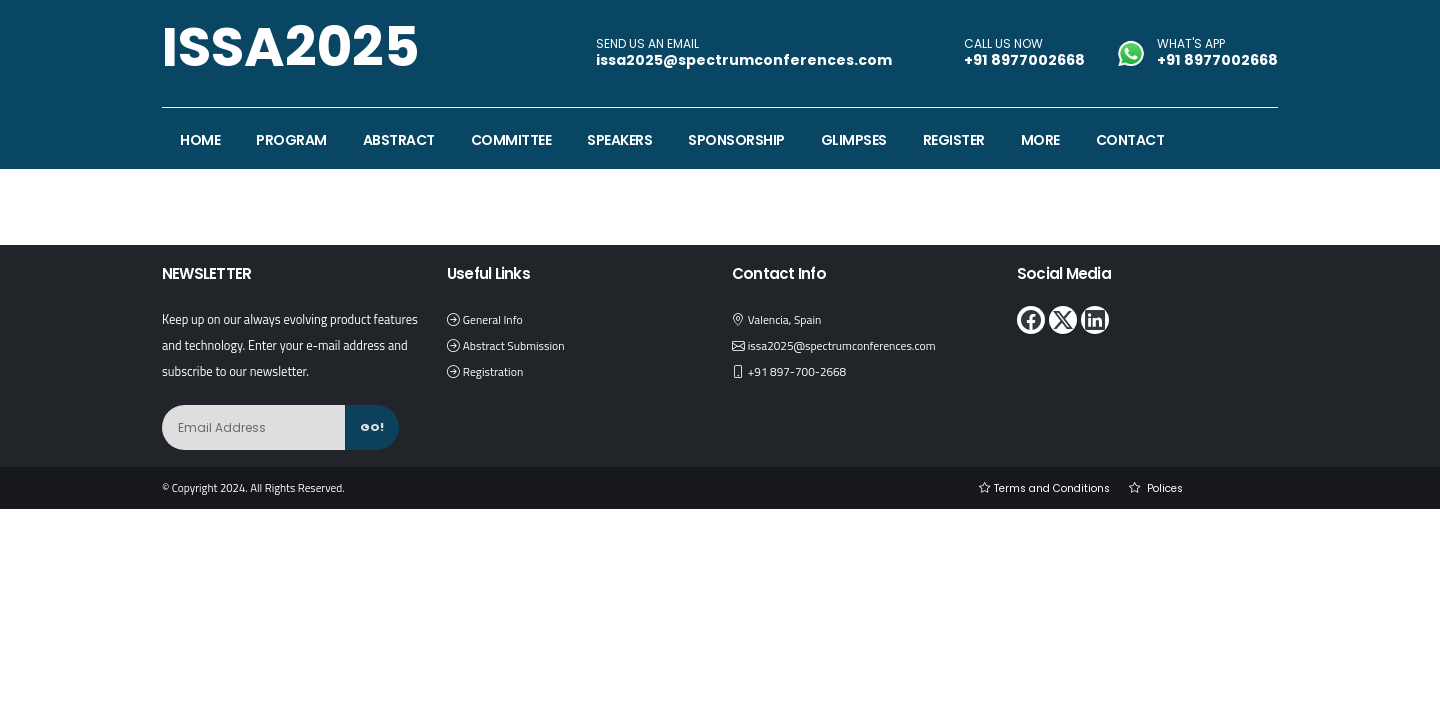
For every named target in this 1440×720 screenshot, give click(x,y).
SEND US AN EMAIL (647, 44)
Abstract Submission (517, 345)
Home (200, 140)
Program (291, 140)
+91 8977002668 (1024, 60)
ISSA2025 (291, 46)
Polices (1161, 488)
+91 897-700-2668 (801, 371)
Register (954, 140)
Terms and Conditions (1041, 488)
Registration (495, 371)
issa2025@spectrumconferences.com (848, 345)
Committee (511, 140)
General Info (495, 319)
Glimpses (854, 140)
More (1040, 140)
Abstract (399, 140)
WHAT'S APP (1191, 44)
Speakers (619, 140)
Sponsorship (736, 140)
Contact (1130, 140)
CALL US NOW (1003, 44)
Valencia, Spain (787, 319)
